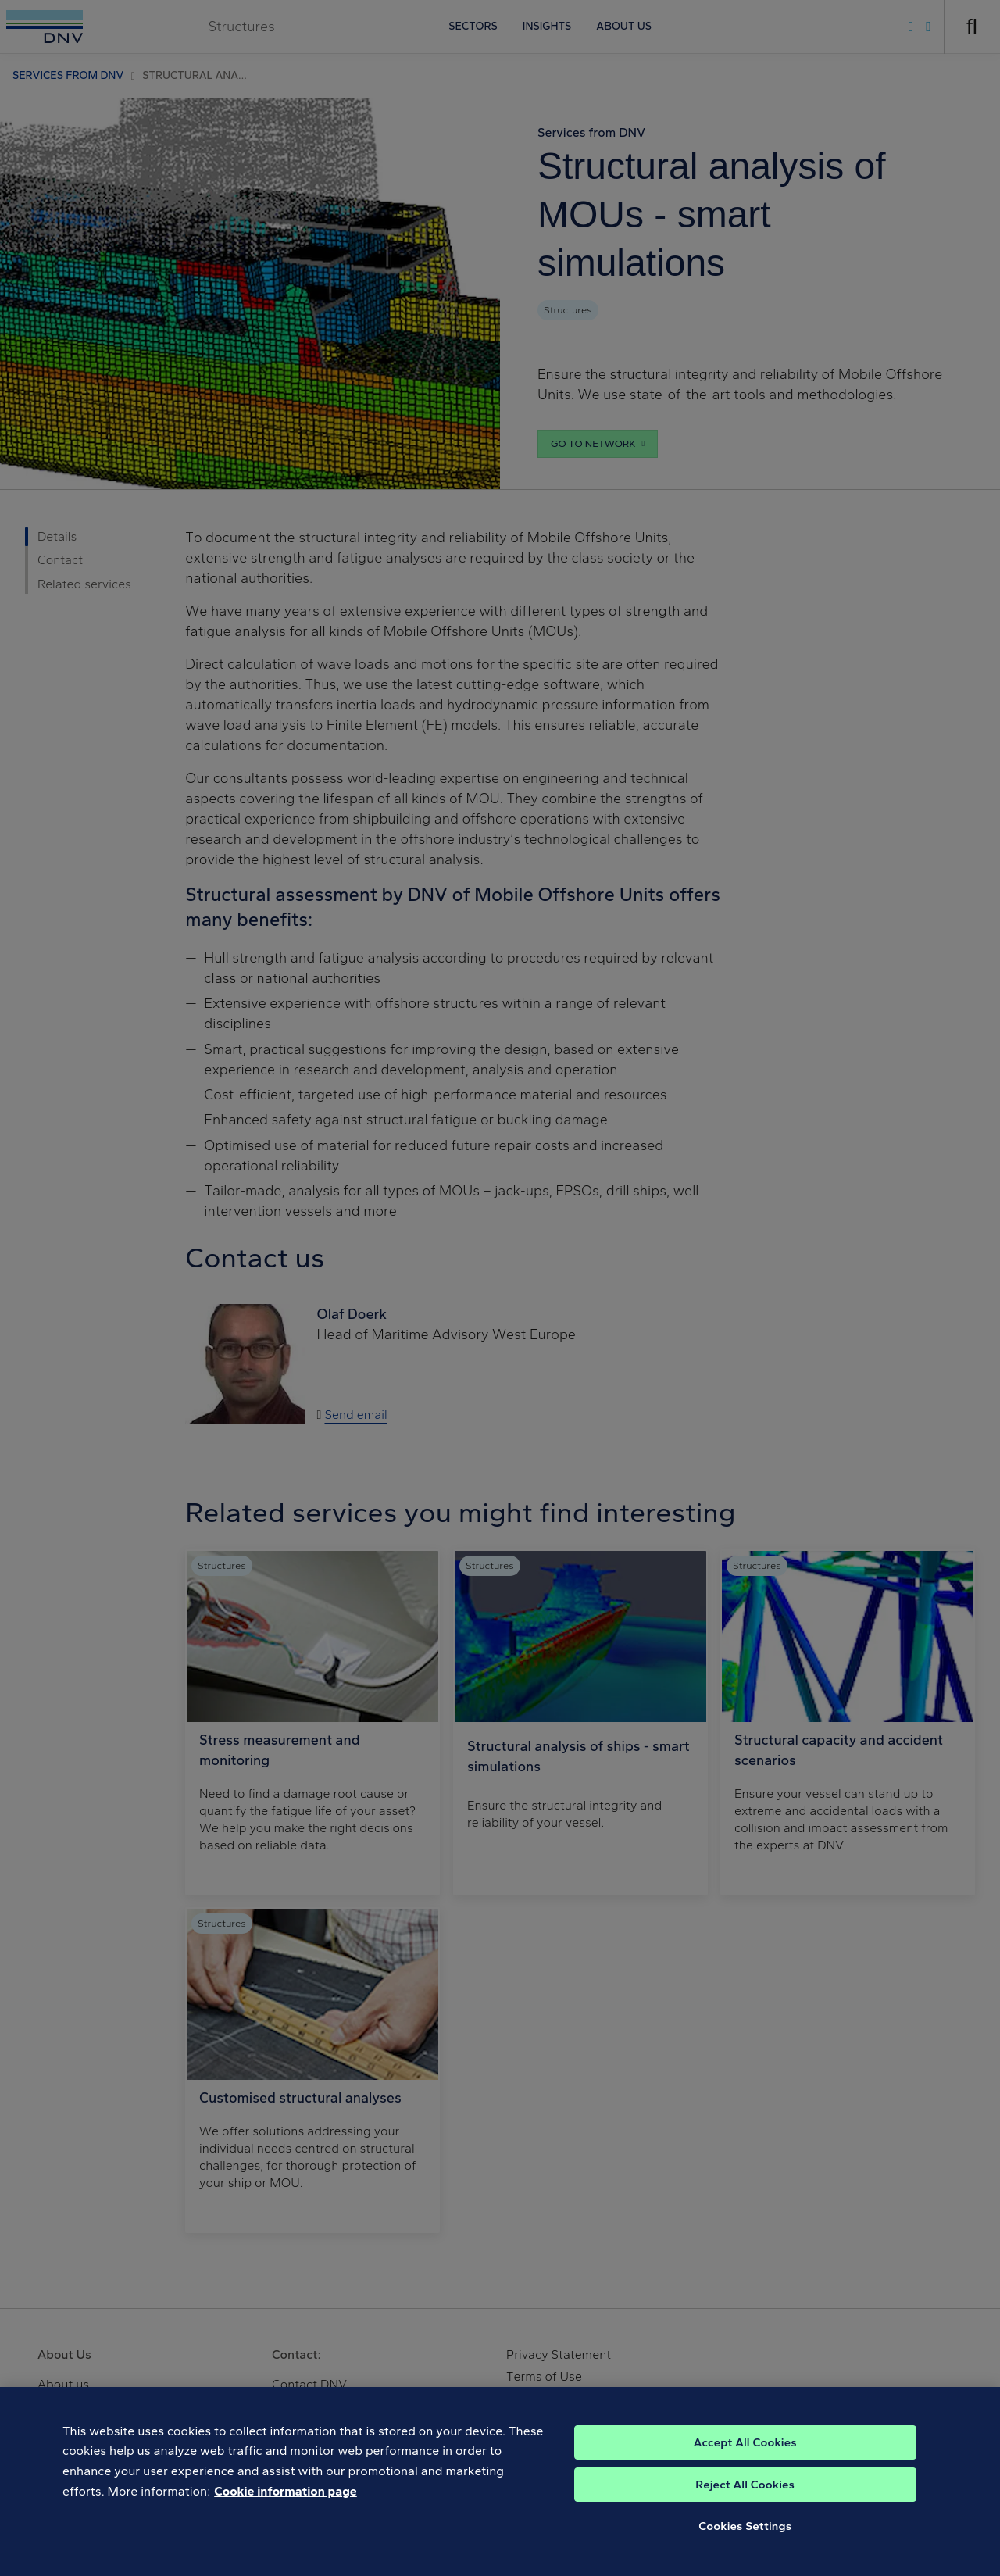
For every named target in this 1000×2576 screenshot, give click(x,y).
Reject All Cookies (745, 2517)
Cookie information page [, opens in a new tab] (285, 2523)
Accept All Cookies (745, 2474)
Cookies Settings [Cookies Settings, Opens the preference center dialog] (744, 2558)
